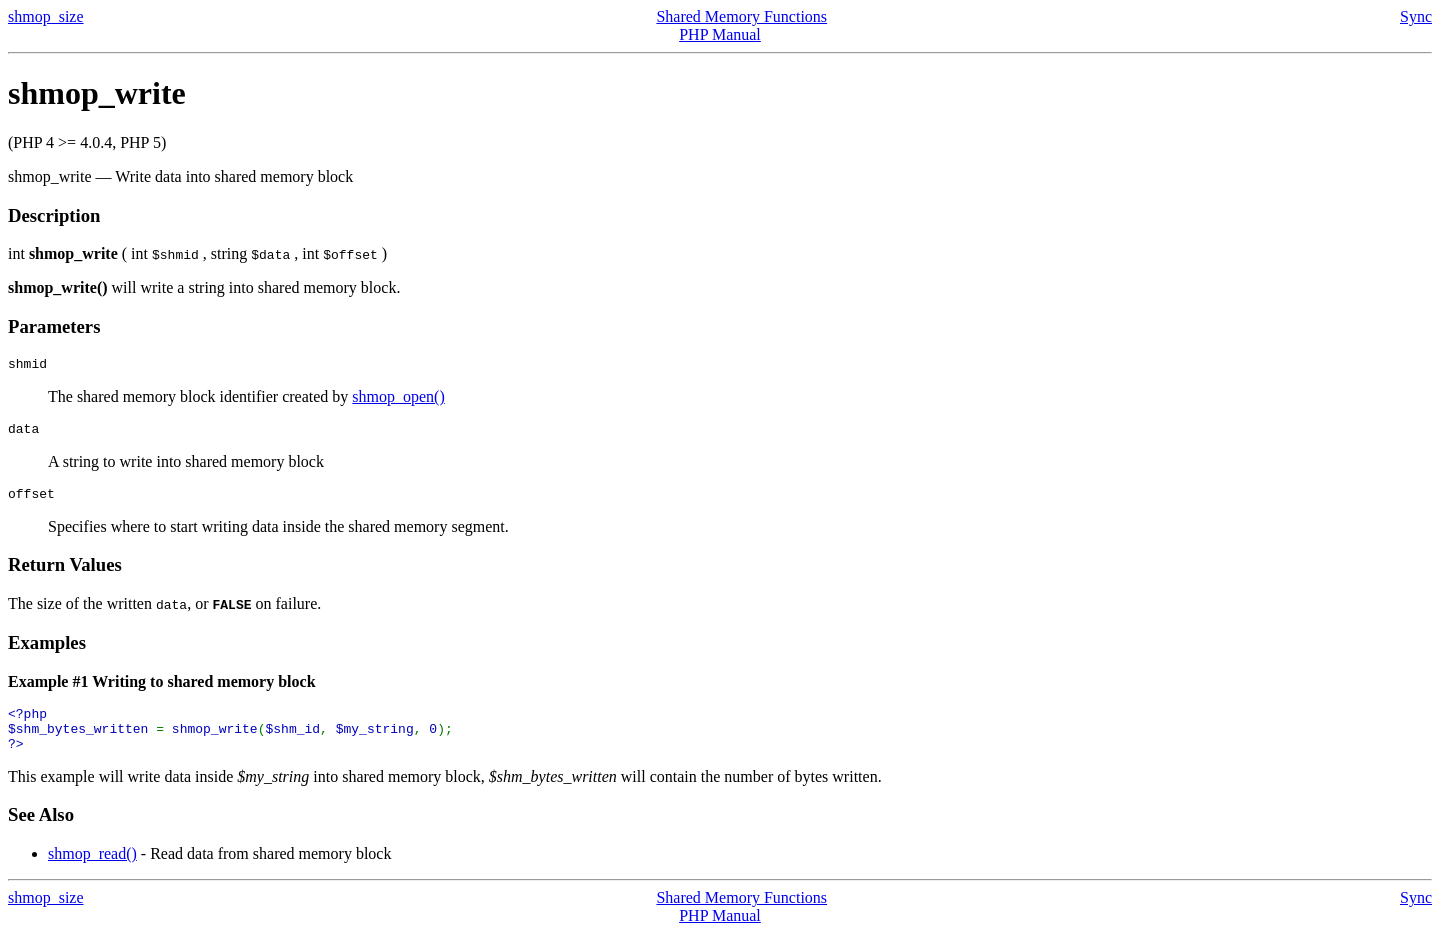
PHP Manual (720, 34)
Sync (1416, 16)
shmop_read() (92, 871)
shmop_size (46, 16)
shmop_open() (398, 399)
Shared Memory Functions (741, 16)
